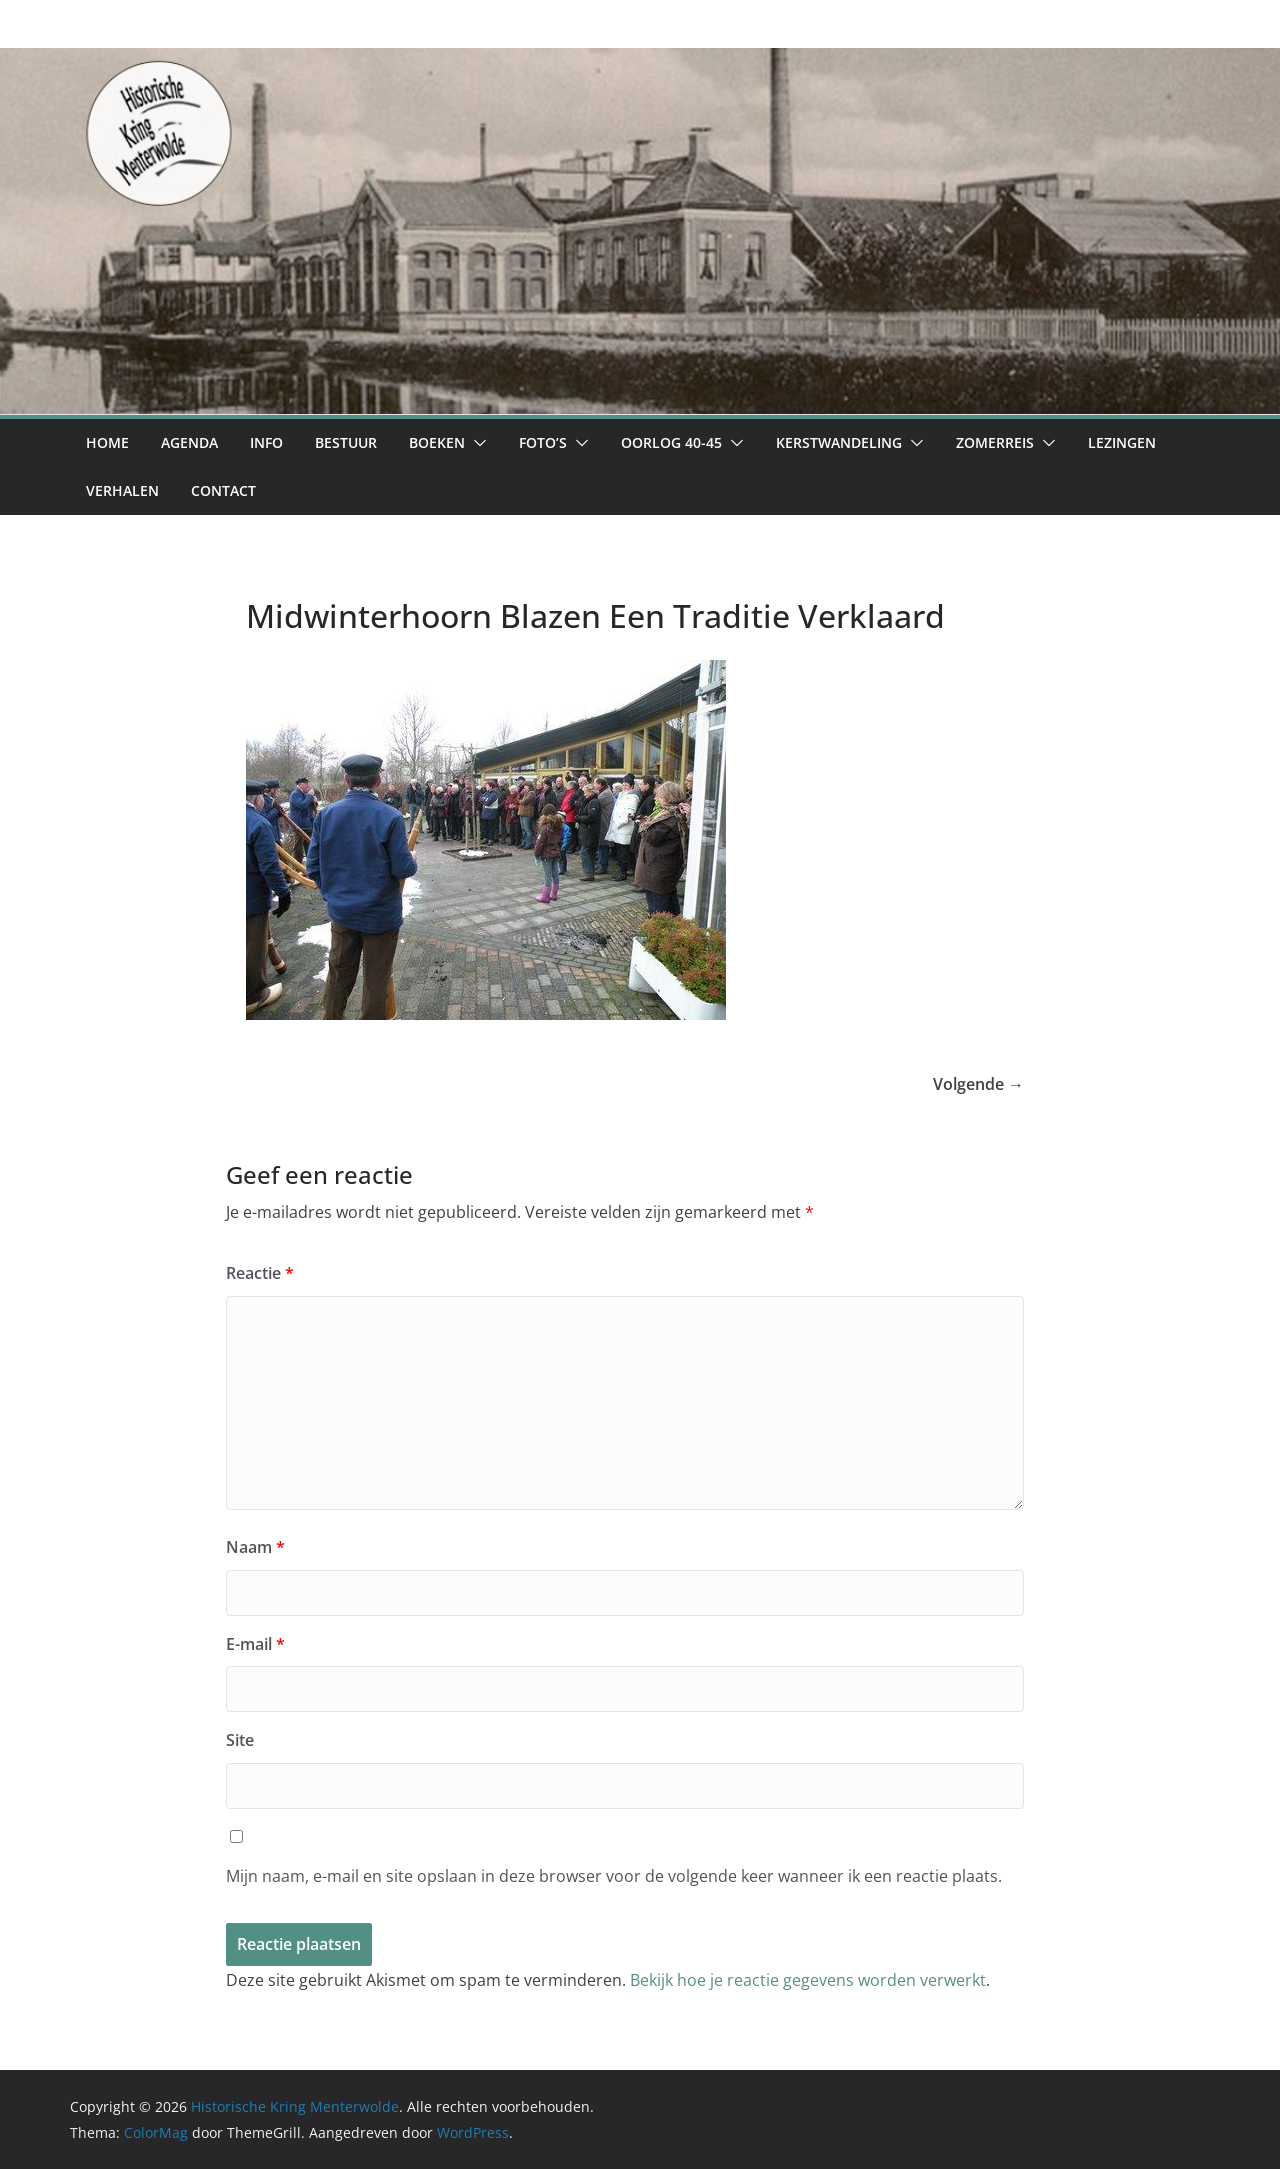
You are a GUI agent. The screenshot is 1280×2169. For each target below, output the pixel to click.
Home (107, 442)
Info (266, 442)
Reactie (260, 1273)
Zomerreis (995, 442)
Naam (255, 1547)
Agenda (189, 442)
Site (240, 1740)
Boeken (437, 442)
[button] (476, 443)
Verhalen (122, 490)
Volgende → (978, 1084)
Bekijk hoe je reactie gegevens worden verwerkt (808, 1980)
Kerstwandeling (839, 442)
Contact (223, 490)
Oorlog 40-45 (671, 442)
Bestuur (346, 442)
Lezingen (1122, 442)
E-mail (255, 1644)
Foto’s (543, 442)
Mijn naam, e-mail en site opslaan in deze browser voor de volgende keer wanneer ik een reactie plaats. (614, 1876)
